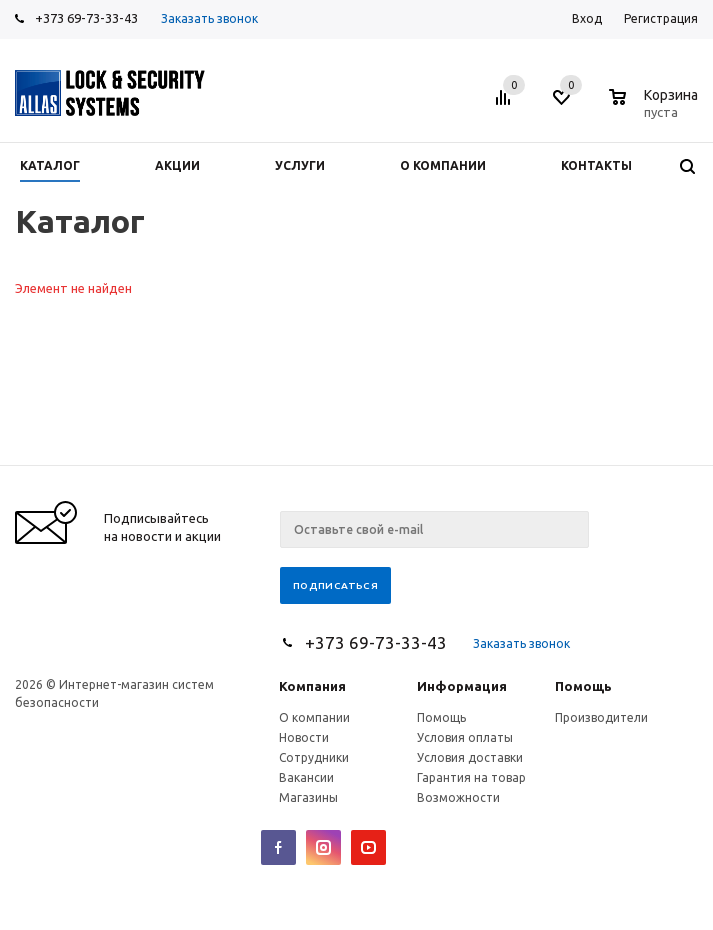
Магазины (308, 797)
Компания (312, 686)
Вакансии (306, 777)
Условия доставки (470, 757)
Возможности (458, 797)
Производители (601, 717)
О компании (314, 717)
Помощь (583, 686)
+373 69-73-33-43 (86, 18)
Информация (462, 686)
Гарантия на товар (471, 777)
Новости (304, 737)
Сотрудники (314, 757)
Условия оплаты (465, 737)
